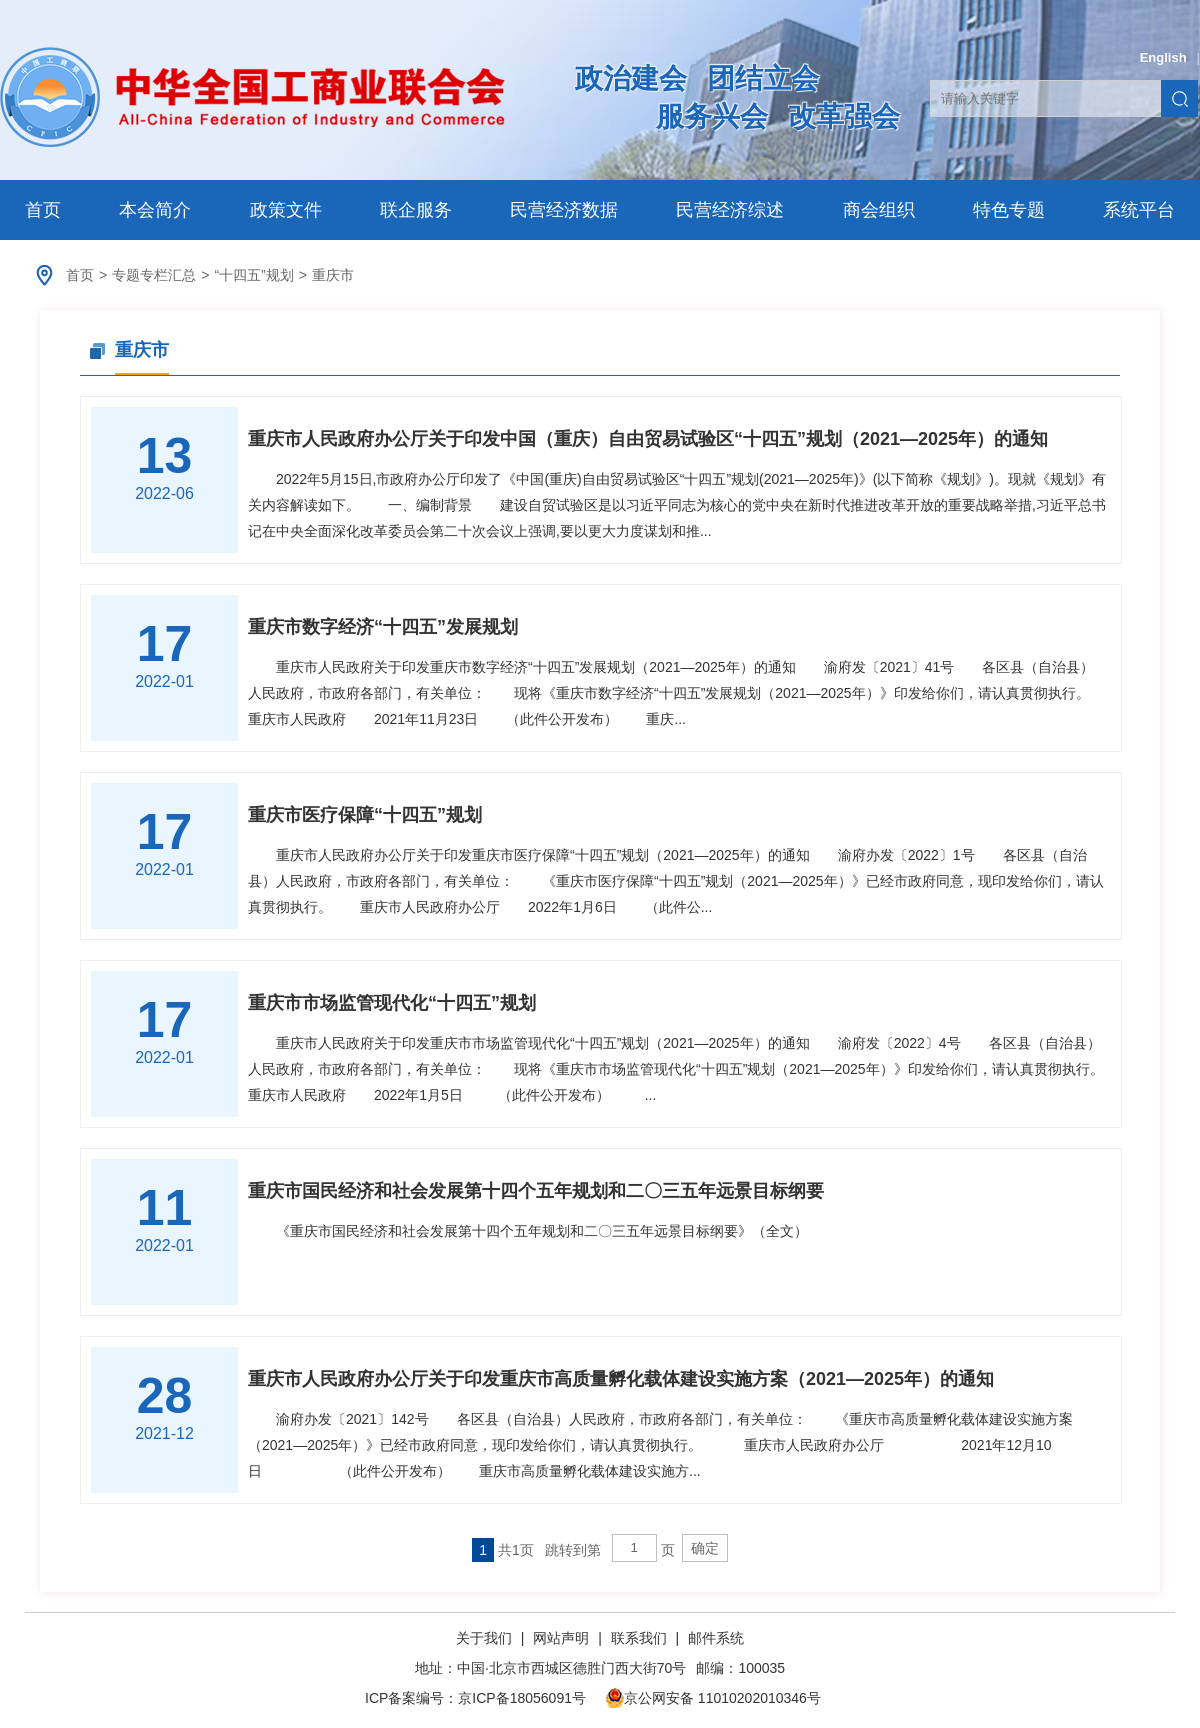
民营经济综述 (730, 210)
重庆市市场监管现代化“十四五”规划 (392, 1003)
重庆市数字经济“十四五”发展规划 (383, 627)
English (1163, 57)
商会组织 (879, 210)
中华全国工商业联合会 (252, 97)
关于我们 (486, 1638)
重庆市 (333, 275)
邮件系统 (716, 1638)
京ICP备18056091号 (522, 1698)
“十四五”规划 (253, 275)
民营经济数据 (564, 210)
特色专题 (1009, 210)
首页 (43, 210)
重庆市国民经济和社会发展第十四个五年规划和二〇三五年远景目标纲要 (536, 1191)
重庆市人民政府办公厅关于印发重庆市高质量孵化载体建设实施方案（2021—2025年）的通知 (621, 1379)
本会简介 (155, 210)
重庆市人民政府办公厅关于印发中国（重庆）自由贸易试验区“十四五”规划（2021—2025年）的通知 (648, 439)
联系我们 (639, 1638)
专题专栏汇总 (154, 275)
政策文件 (286, 210)
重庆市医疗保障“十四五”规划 (365, 815)
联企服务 (416, 210)
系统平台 (1139, 210)
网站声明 (561, 1638)
